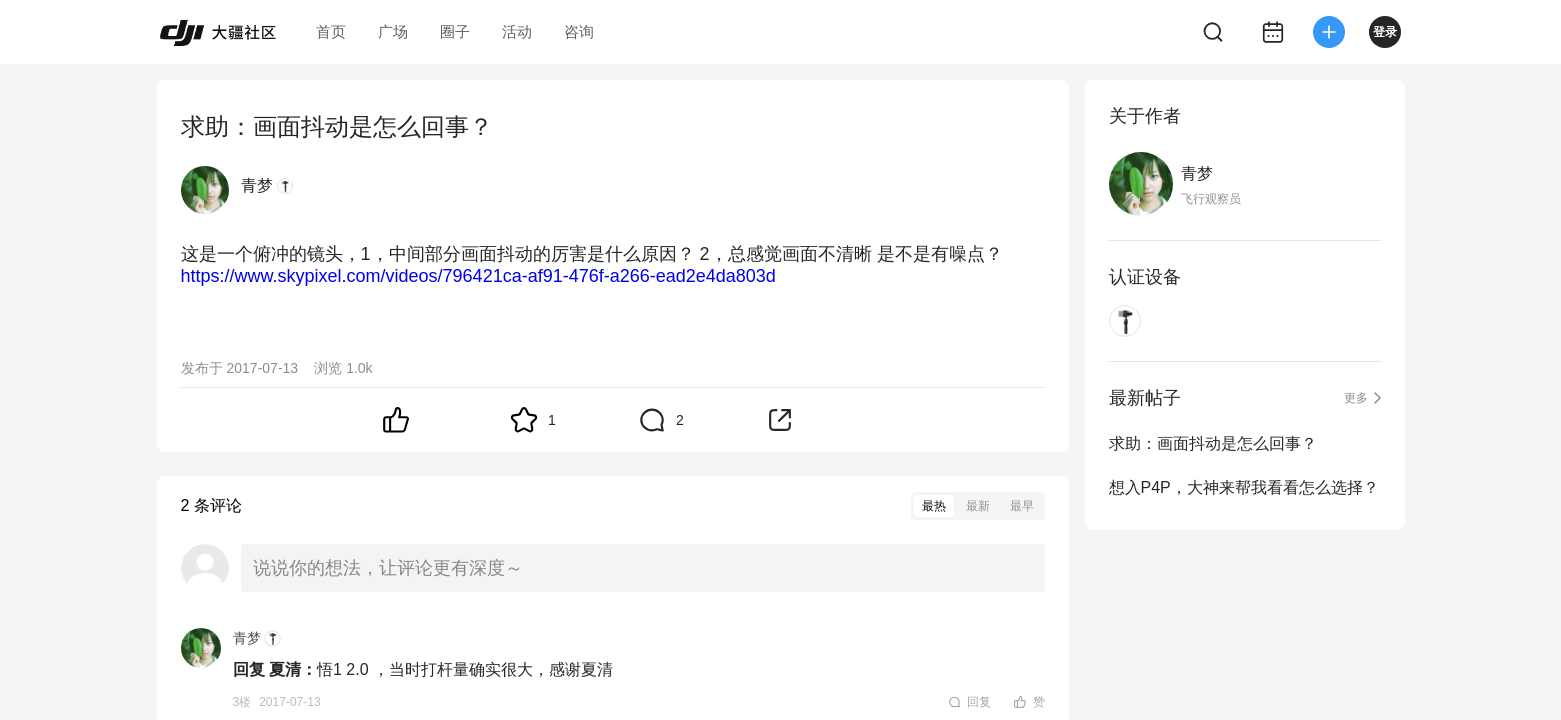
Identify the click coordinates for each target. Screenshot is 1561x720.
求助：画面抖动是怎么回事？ (1213, 443)
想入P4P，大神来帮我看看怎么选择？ (1244, 487)
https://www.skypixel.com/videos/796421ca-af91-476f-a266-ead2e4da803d (478, 276)
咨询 (579, 31)
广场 (393, 31)
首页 (331, 31)
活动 (517, 31)
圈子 (455, 31)
